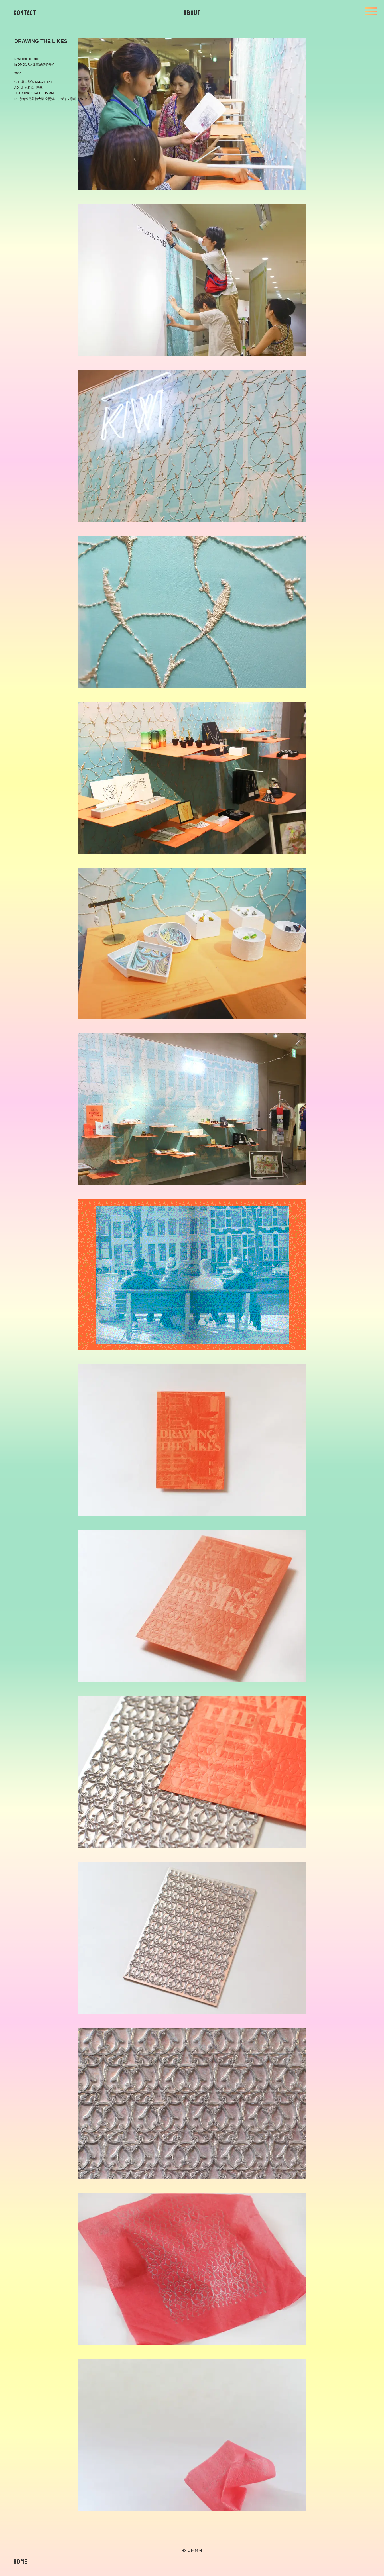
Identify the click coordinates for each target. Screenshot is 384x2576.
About (192, 13)
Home (20, 2561)
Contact (24, 13)
